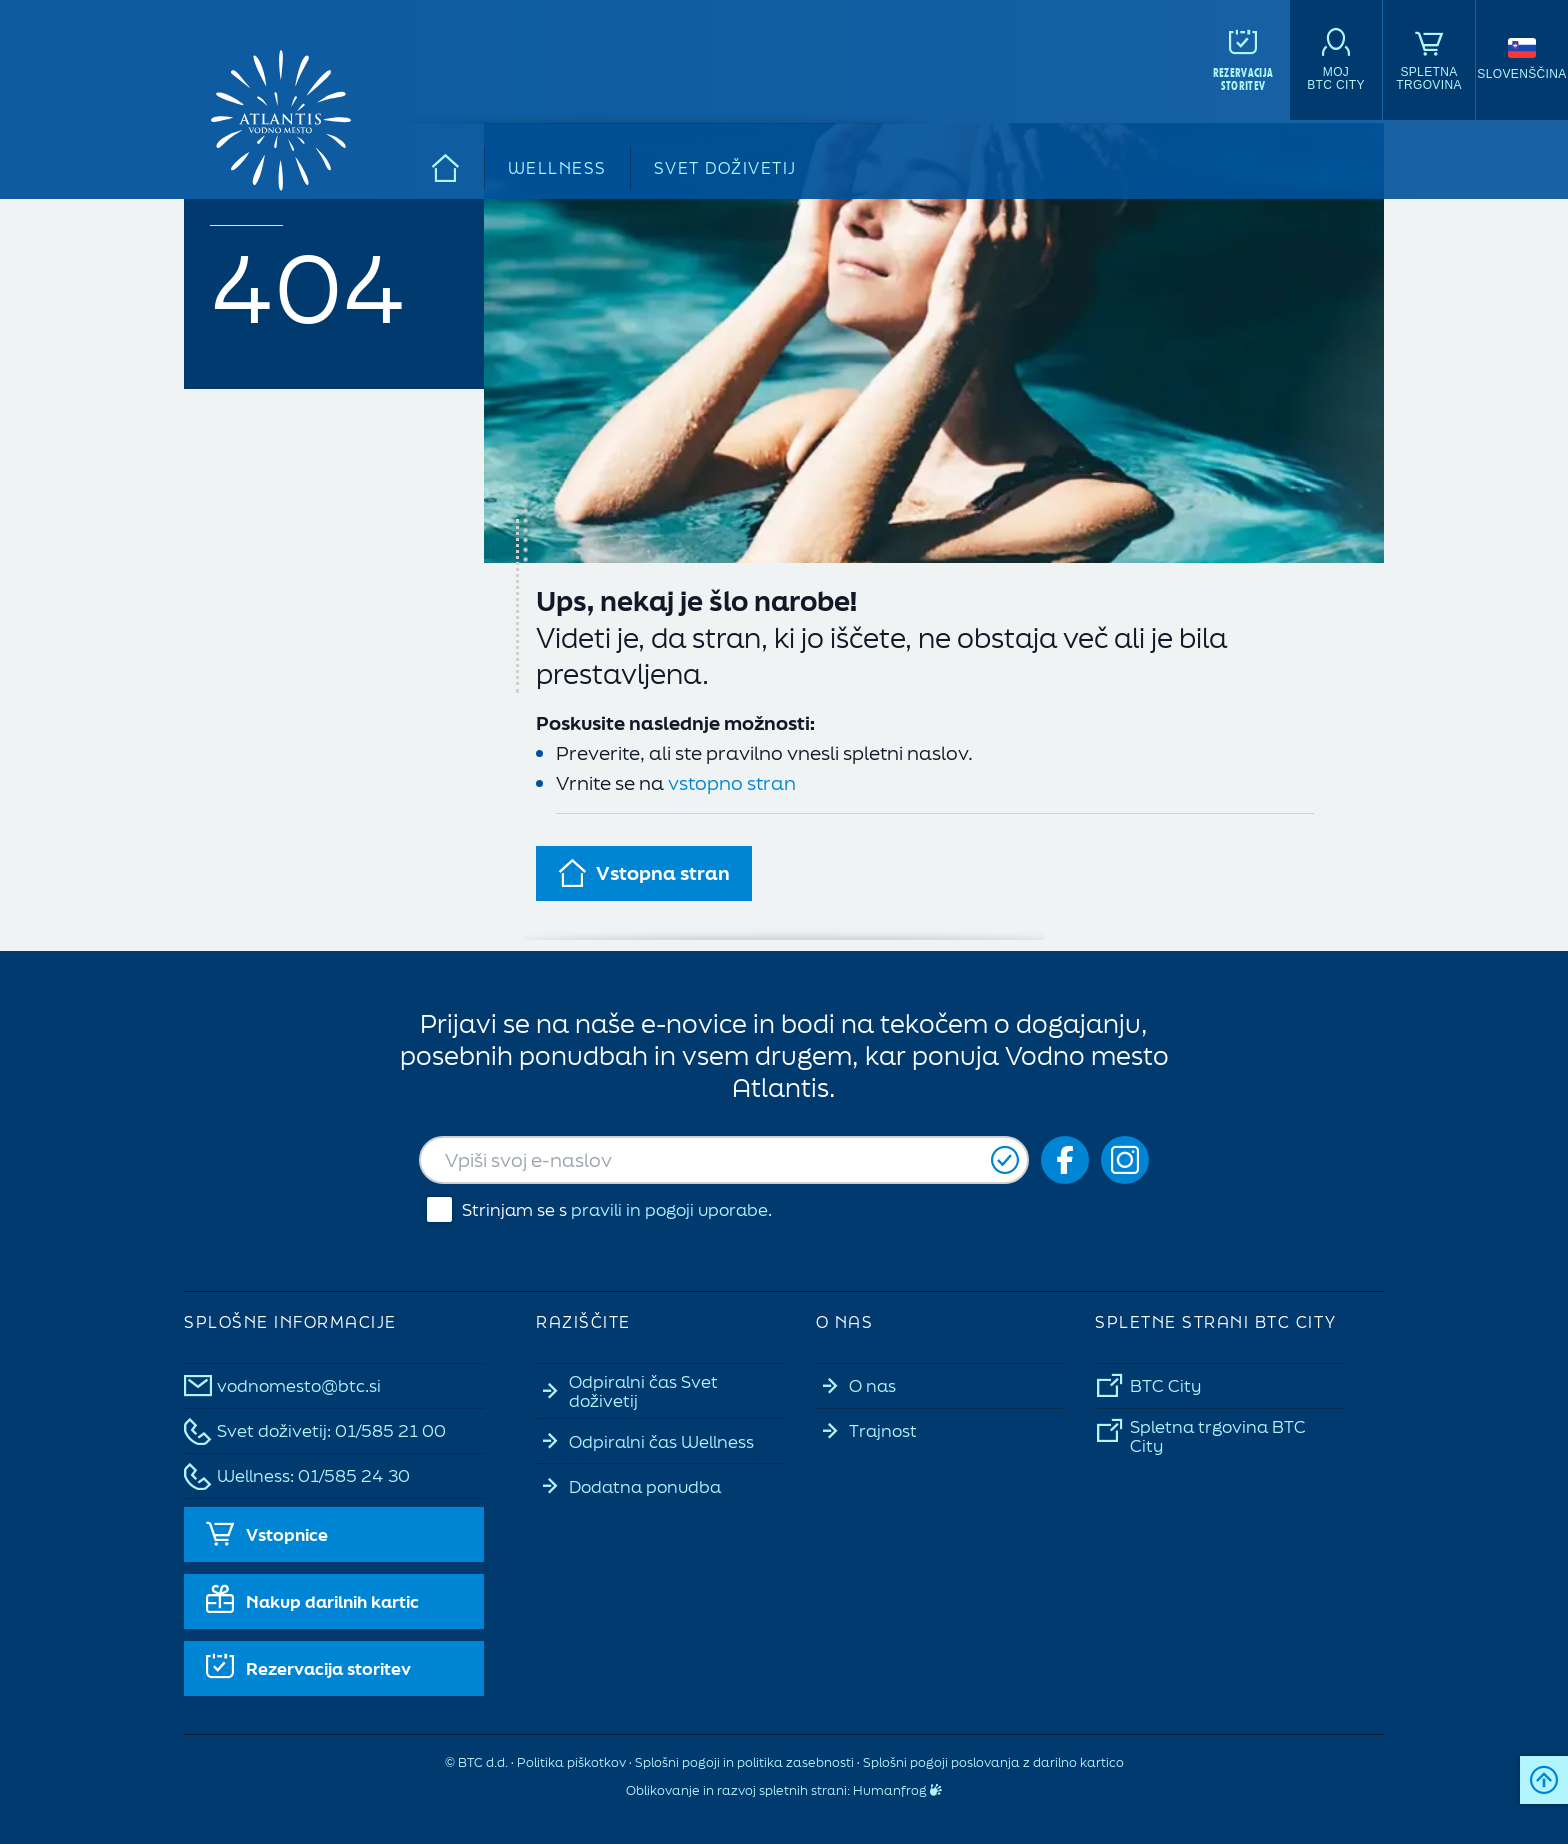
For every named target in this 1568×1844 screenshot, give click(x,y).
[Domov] (446, 168)
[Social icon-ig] (1125, 1160)
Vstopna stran (644, 873)
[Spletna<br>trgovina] (1429, 60)
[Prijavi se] (1005, 1160)
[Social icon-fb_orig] (1065, 1160)
